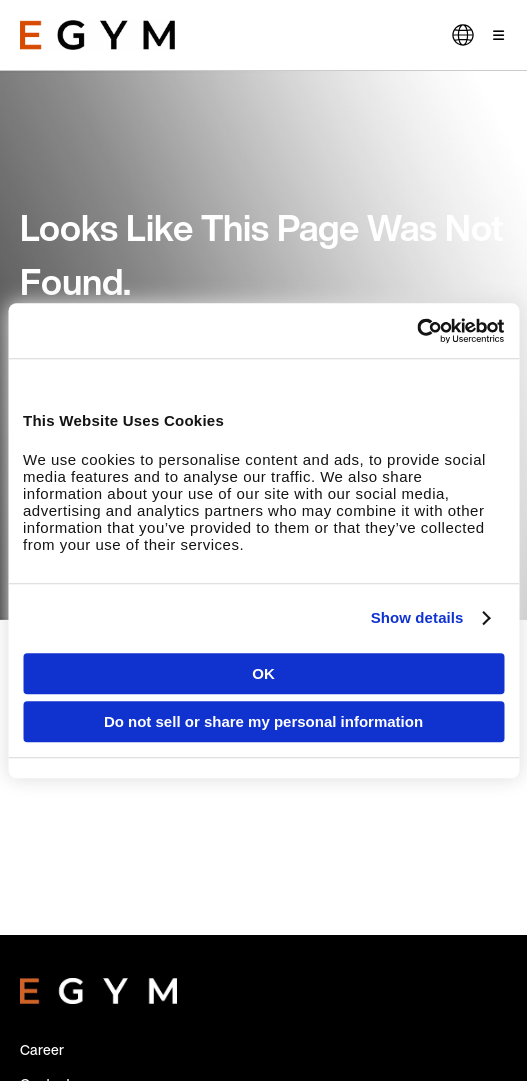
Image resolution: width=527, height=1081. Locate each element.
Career (42, 1049)
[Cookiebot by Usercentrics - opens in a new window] (416, 331)
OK (263, 673)
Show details (417, 617)
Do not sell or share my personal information (263, 721)
